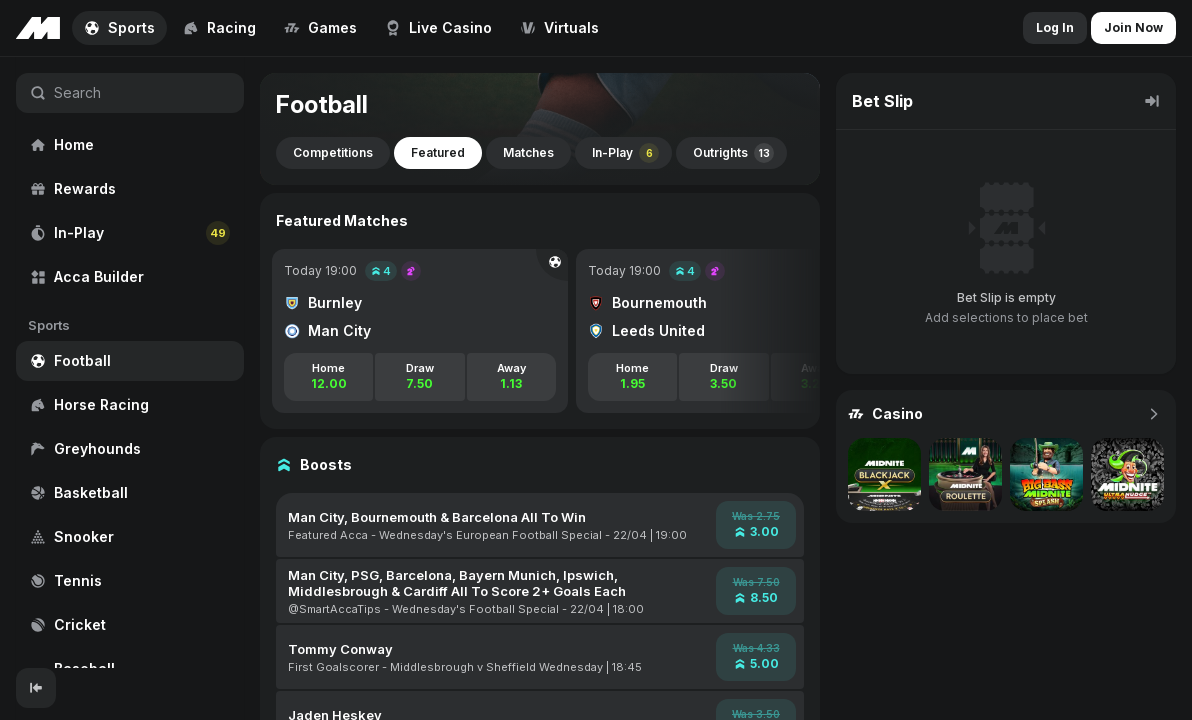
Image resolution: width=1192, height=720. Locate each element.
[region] (130, 362)
